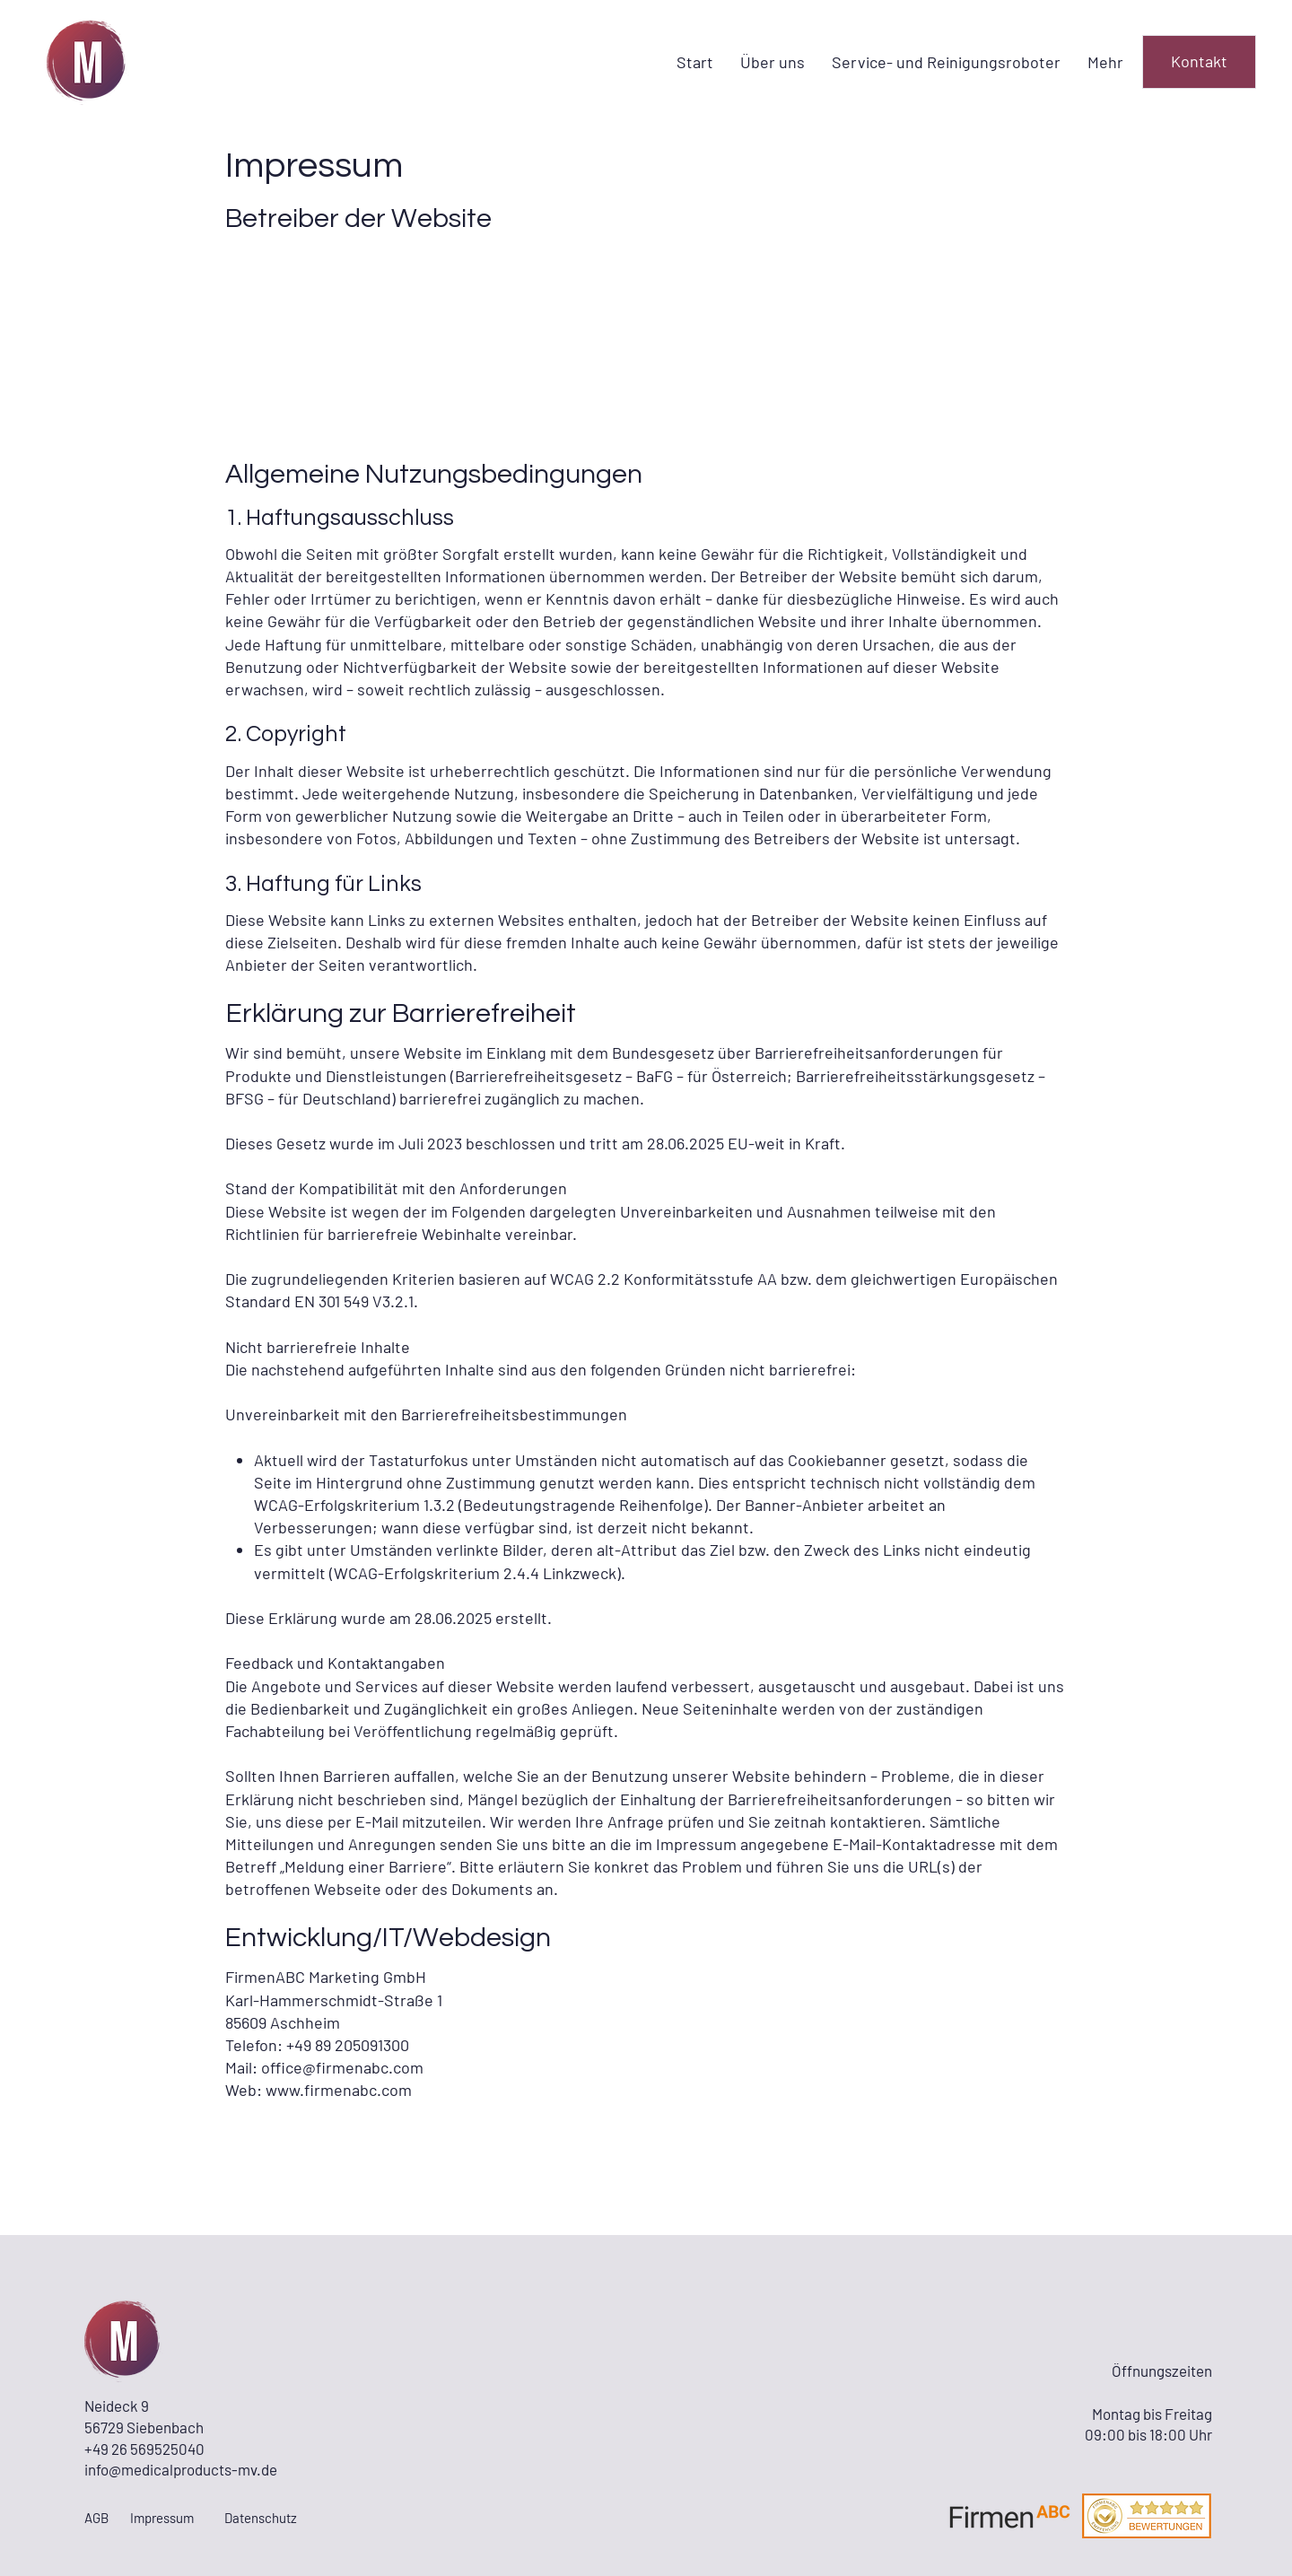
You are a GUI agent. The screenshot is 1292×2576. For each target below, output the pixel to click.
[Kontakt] (1199, 62)
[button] (946, 62)
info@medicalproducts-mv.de (180, 2469)
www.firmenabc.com (339, 2090)
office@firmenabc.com (342, 2067)
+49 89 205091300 (347, 2045)
